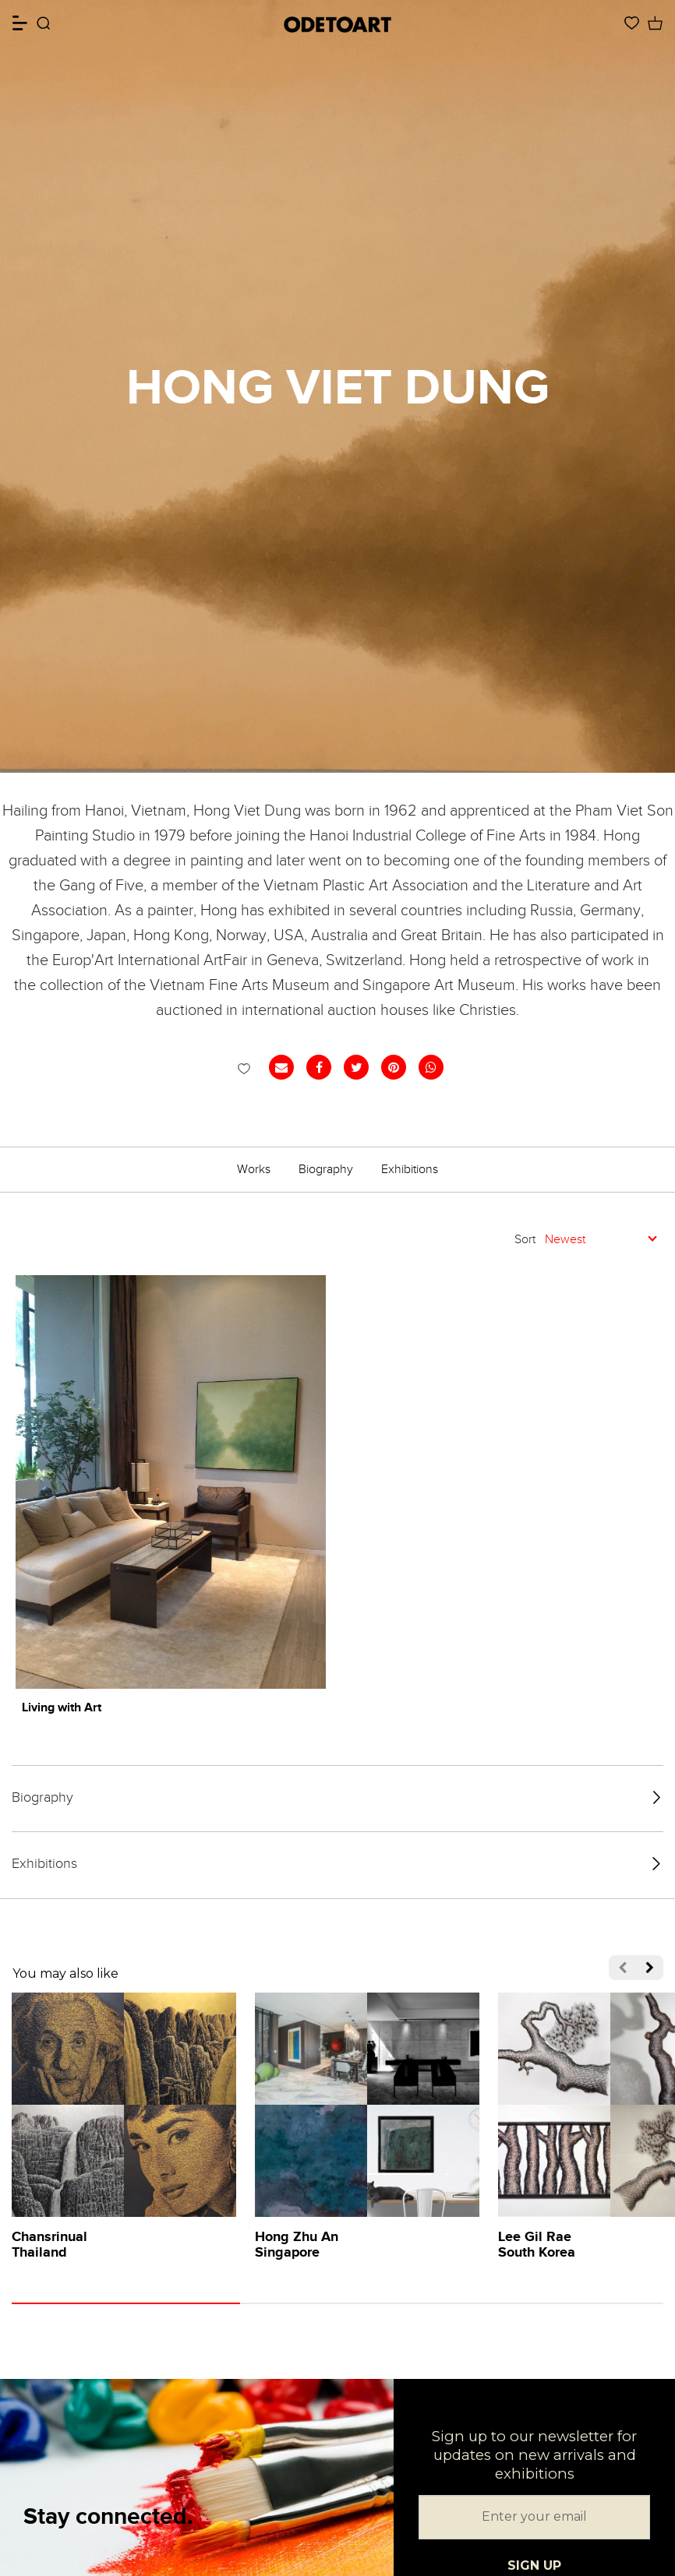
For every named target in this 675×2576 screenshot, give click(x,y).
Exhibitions (409, 1169)
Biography (326, 1169)
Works (253, 1169)
